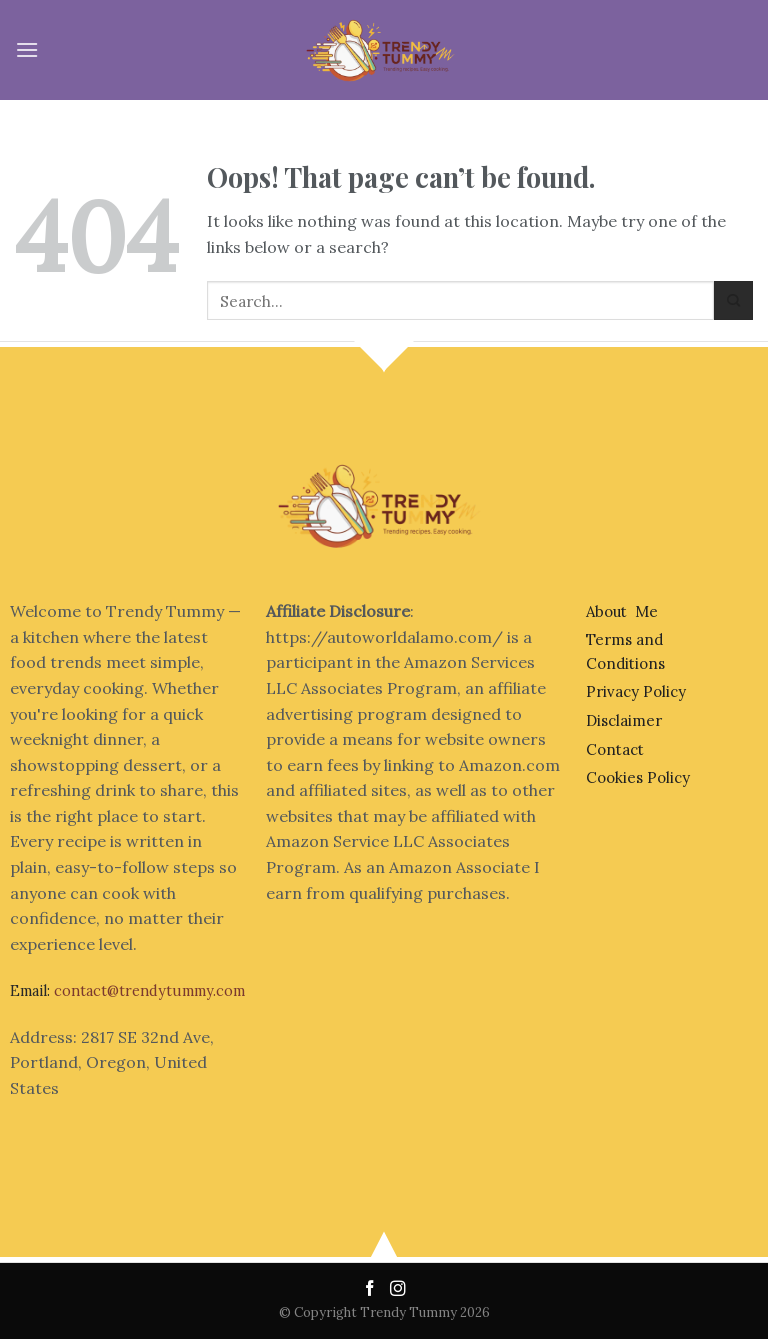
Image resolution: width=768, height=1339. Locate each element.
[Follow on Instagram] (398, 1289)
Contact (615, 749)
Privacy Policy (636, 691)
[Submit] (733, 300)
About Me (622, 611)
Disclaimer (624, 720)
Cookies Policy (638, 777)
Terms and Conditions (625, 651)
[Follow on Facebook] (372, 1289)
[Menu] (27, 49)
